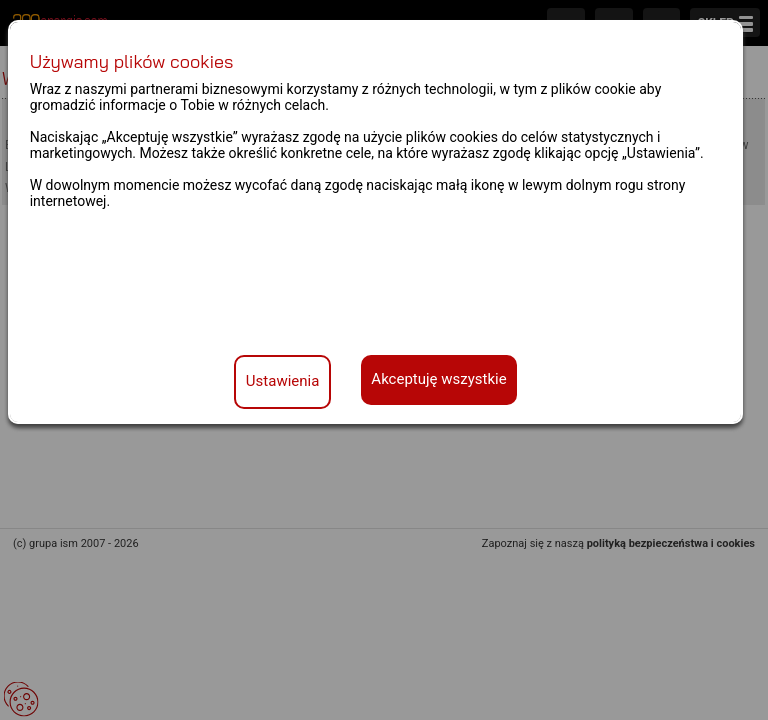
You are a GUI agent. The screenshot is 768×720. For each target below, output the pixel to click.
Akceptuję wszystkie (438, 379)
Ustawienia (283, 381)
